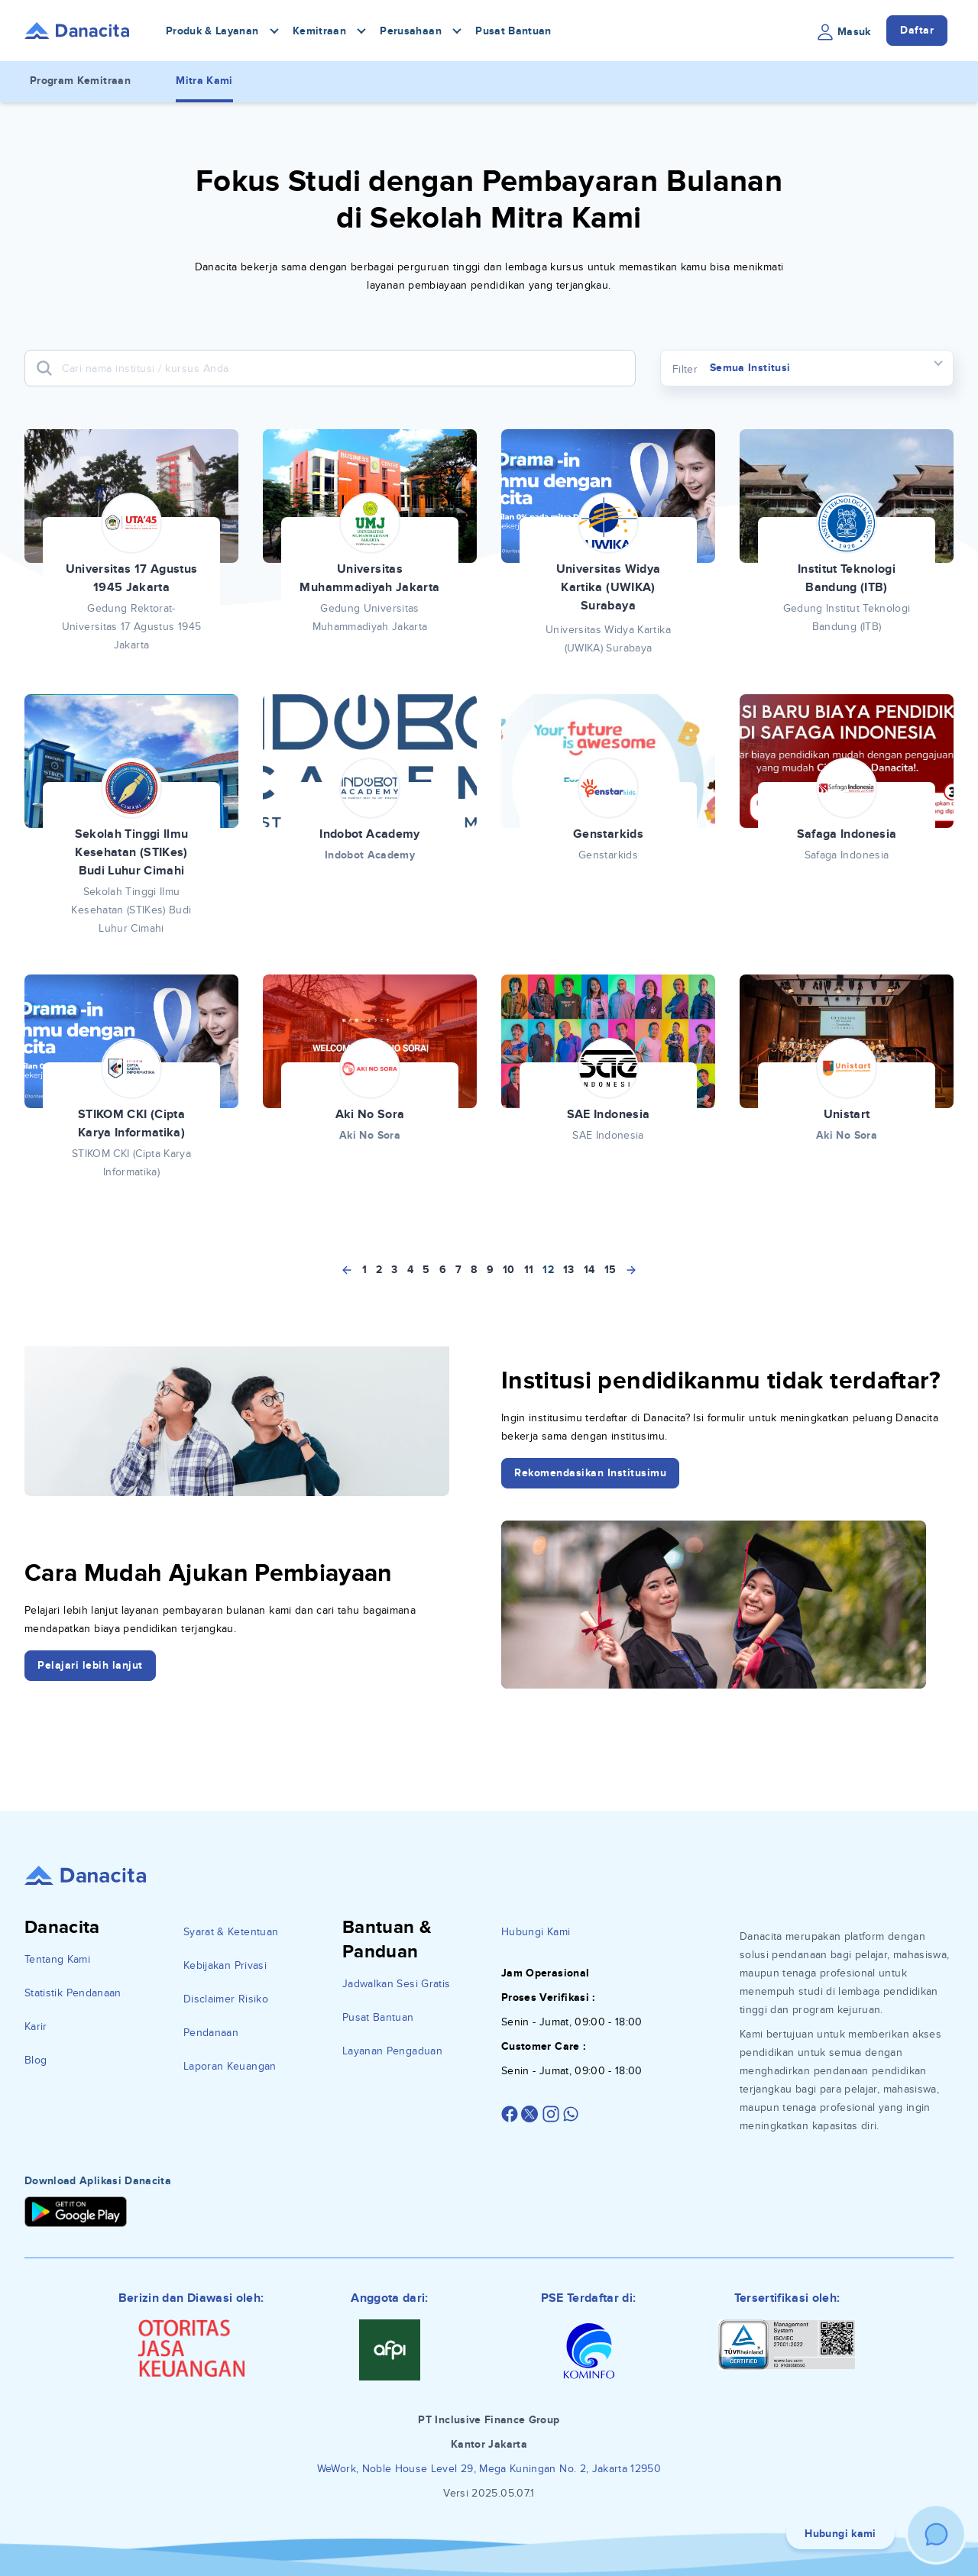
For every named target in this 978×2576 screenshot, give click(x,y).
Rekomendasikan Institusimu (590, 1472)
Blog (35, 2060)
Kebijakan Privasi (225, 1965)
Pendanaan (210, 2032)
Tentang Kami (57, 1959)
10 (509, 1269)
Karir (35, 2026)
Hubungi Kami (535, 1931)
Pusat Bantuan (513, 30)
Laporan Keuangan (230, 2066)
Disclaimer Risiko (225, 1999)
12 (548, 1269)
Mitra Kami (204, 80)
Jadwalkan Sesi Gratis (396, 1983)
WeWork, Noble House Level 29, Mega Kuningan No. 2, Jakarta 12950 (489, 2468)
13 (569, 1269)
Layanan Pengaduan (392, 2050)
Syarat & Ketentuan (230, 1931)
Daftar (917, 30)
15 (610, 1269)
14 (589, 1269)
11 (529, 1269)
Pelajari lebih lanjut (90, 1665)
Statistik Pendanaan (72, 1992)
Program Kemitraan (80, 80)
